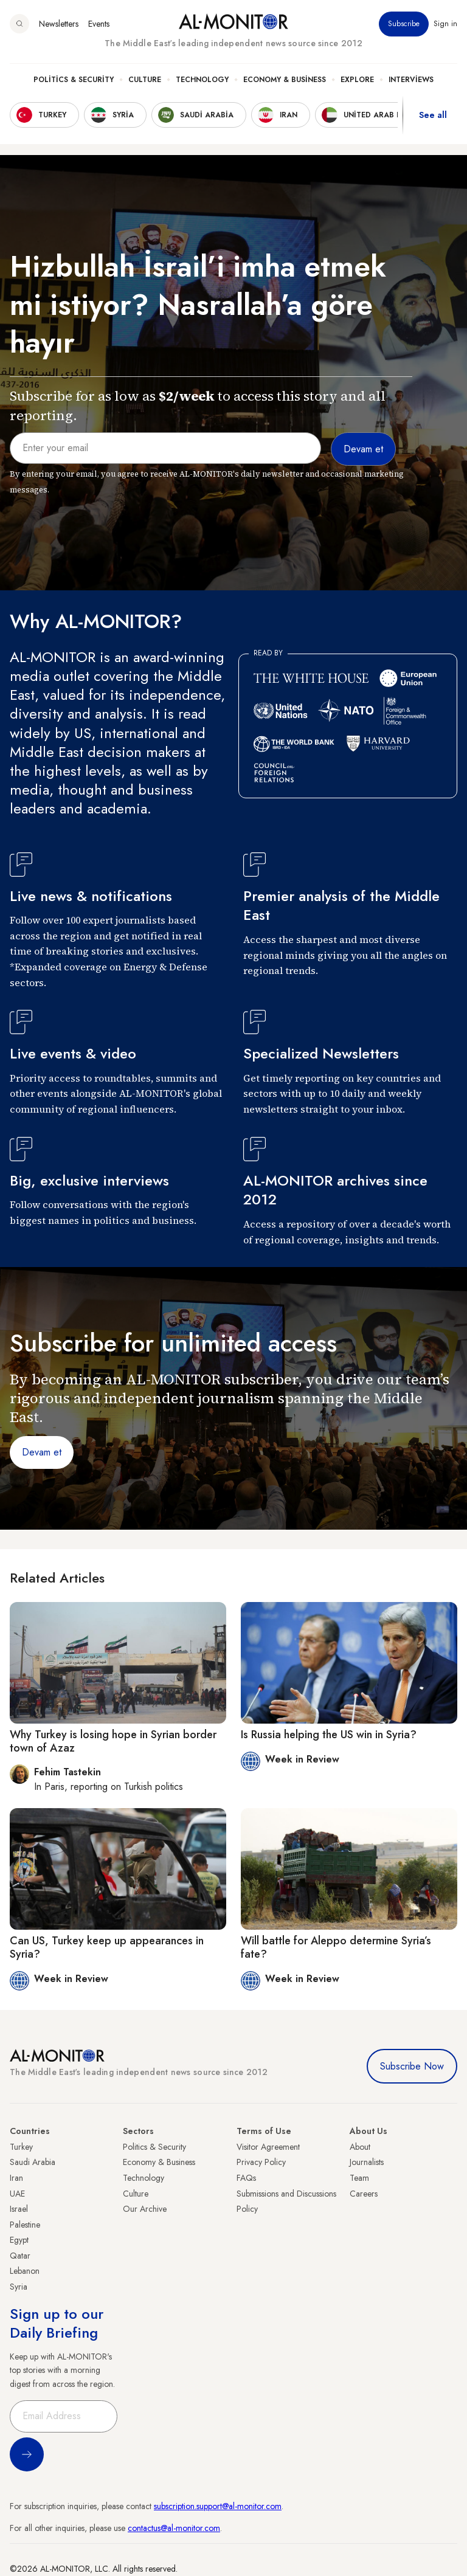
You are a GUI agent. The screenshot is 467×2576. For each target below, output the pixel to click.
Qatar (20, 2256)
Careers (364, 2194)
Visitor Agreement (268, 2147)
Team (359, 2178)
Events (98, 24)
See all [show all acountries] (433, 115)
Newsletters (58, 24)
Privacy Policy (261, 2162)
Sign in (445, 23)
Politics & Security (73, 79)
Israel (19, 2209)
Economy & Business (284, 79)
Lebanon (25, 2271)
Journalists (367, 2162)
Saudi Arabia (32, 2162)
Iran (16, 2178)
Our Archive (145, 2209)
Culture (144, 79)
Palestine (25, 2225)
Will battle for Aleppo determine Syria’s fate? (336, 1947)
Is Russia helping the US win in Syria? (329, 1734)
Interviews (411, 79)
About (360, 2147)
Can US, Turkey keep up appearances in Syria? (107, 1947)
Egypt (19, 2240)
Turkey (21, 2147)
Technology (202, 79)
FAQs (246, 2178)
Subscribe (404, 23)
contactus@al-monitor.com (174, 2528)
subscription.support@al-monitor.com (218, 2506)
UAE (17, 2194)
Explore (357, 79)
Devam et (41, 1452)
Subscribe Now (412, 2066)
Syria (18, 2287)
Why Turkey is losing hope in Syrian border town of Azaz (113, 1741)
